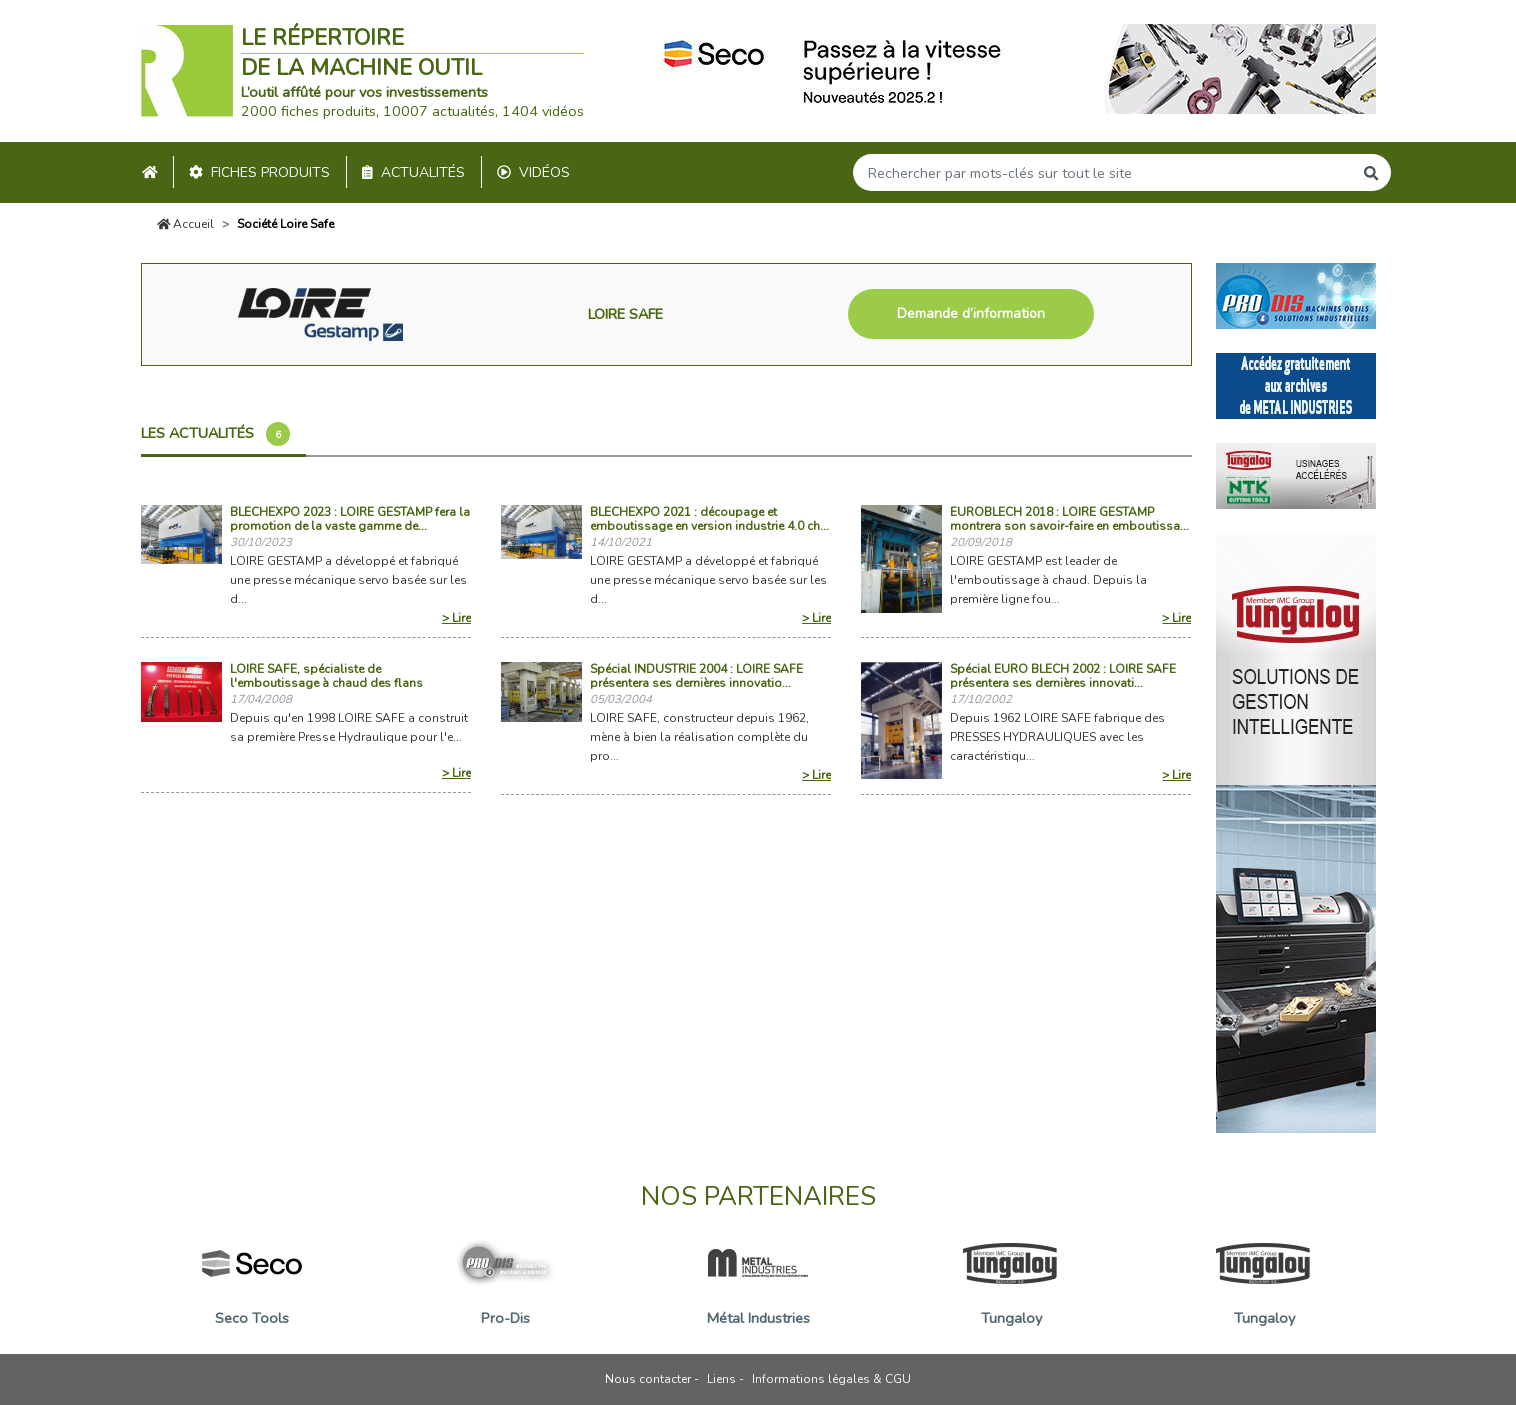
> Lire (456, 618)
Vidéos (533, 172)
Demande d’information (971, 313)
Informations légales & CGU (831, 1379)
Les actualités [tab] (215, 434)
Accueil (186, 224)
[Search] (1103, 172)
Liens (721, 1379)
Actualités (413, 172)
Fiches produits (259, 172)
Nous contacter (648, 1379)
